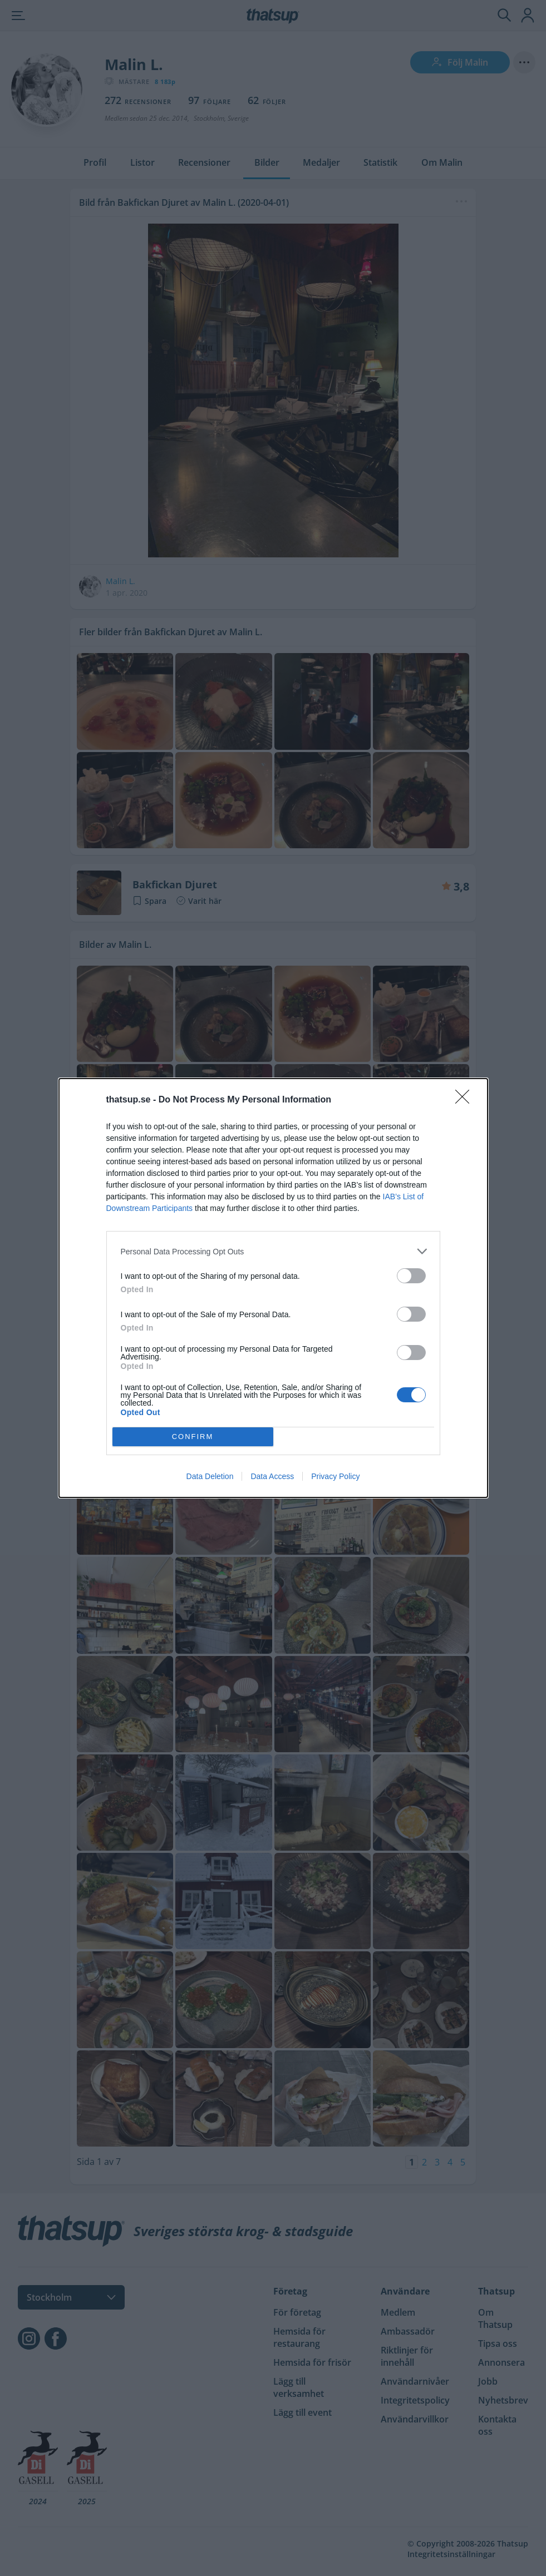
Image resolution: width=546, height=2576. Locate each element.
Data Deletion (210, 1476)
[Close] (465, 1100)
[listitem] (273, 1251)
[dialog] (273, 1288)
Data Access (272, 1476)
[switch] (411, 1275)
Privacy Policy (335, 1476)
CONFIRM (193, 1437)
